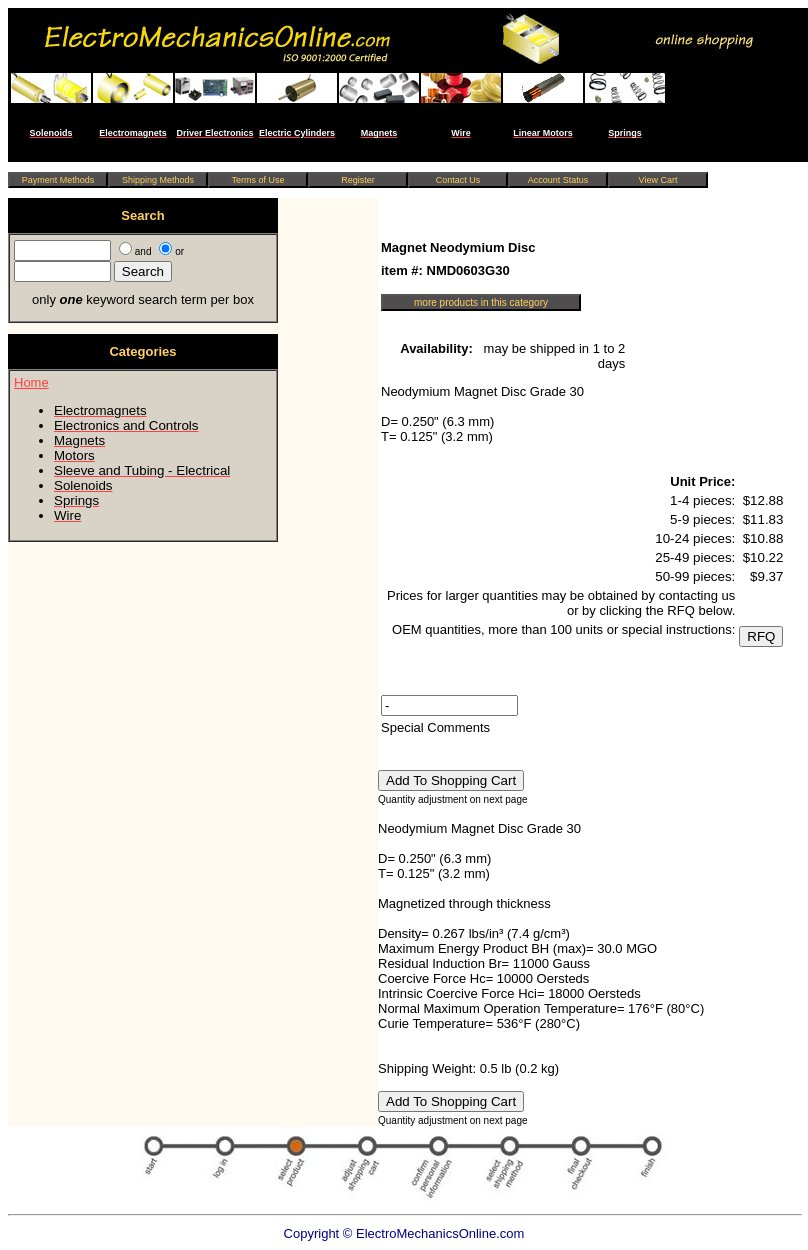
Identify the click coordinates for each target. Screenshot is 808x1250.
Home (31, 382)
